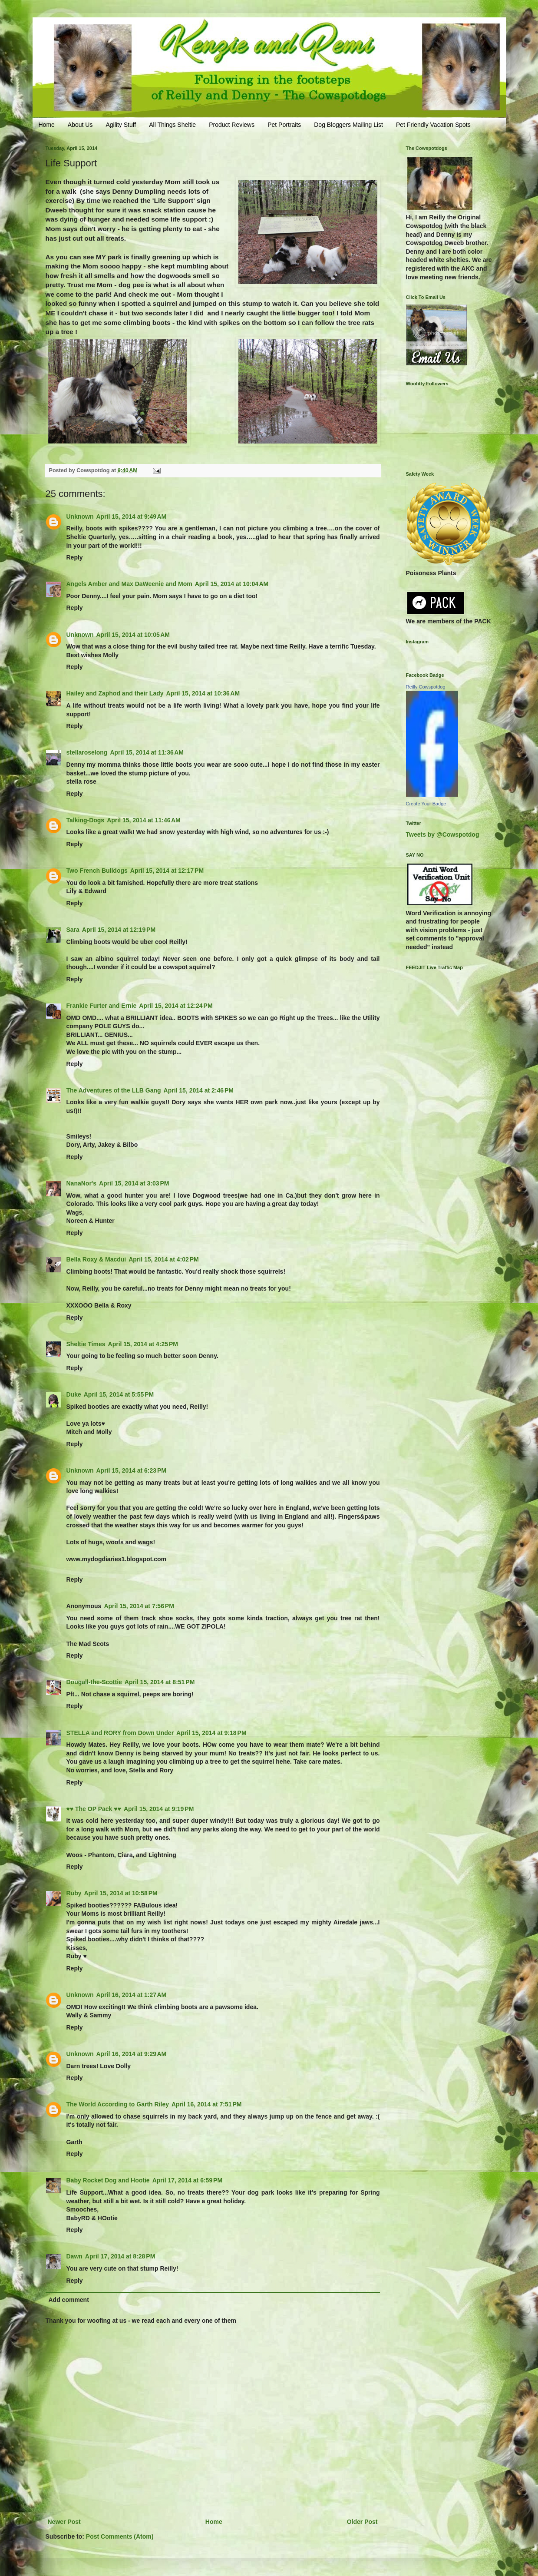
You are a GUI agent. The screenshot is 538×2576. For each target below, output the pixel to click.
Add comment (69, 2299)
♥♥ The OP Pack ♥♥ (93, 1808)
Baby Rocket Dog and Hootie (108, 2180)
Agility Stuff (121, 124)
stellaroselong (87, 752)
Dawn (74, 2256)
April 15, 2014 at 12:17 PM (167, 870)
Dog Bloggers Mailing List (348, 124)
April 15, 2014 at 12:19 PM (118, 929)
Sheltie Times (86, 1344)
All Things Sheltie (172, 124)
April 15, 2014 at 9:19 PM (159, 1808)
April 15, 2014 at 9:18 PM (211, 1732)
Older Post (362, 2521)
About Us (80, 124)
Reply (74, 557)
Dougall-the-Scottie (94, 1682)
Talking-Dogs (85, 820)
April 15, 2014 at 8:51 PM (160, 1682)
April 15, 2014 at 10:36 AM (203, 693)
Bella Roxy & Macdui (96, 1259)
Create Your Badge (426, 803)
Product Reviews (231, 124)
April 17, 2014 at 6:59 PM (187, 2180)
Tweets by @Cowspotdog (442, 834)
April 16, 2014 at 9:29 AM (131, 2053)
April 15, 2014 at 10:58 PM (121, 1893)
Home (47, 124)
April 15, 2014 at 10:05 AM (133, 634)
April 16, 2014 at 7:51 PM (206, 2104)
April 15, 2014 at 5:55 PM (119, 1394)
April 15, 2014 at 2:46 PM (199, 1090)
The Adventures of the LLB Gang (113, 1090)
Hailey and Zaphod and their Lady (115, 693)
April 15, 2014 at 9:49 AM (131, 516)
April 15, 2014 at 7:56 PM (139, 1606)
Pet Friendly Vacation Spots (433, 124)
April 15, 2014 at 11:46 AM (144, 820)
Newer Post (64, 2521)
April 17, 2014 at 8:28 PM (120, 2256)
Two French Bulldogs (97, 870)
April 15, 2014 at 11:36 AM (147, 752)
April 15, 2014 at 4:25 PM (143, 1344)
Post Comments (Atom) (120, 2536)
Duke (73, 1394)
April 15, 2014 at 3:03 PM (134, 1183)
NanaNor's (81, 1183)
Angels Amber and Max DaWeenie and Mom (129, 583)
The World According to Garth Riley (117, 2104)
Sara (72, 929)
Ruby (74, 1893)
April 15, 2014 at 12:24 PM (175, 1005)
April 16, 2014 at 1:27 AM (131, 1994)
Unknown (80, 516)
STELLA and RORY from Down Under (120, 1732)
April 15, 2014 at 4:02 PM (163, 1259)
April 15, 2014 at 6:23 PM (131, 1470)
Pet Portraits (284, 124)
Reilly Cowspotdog (426, 686)
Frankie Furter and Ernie (101, 1005)
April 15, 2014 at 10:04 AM (232, 583)
